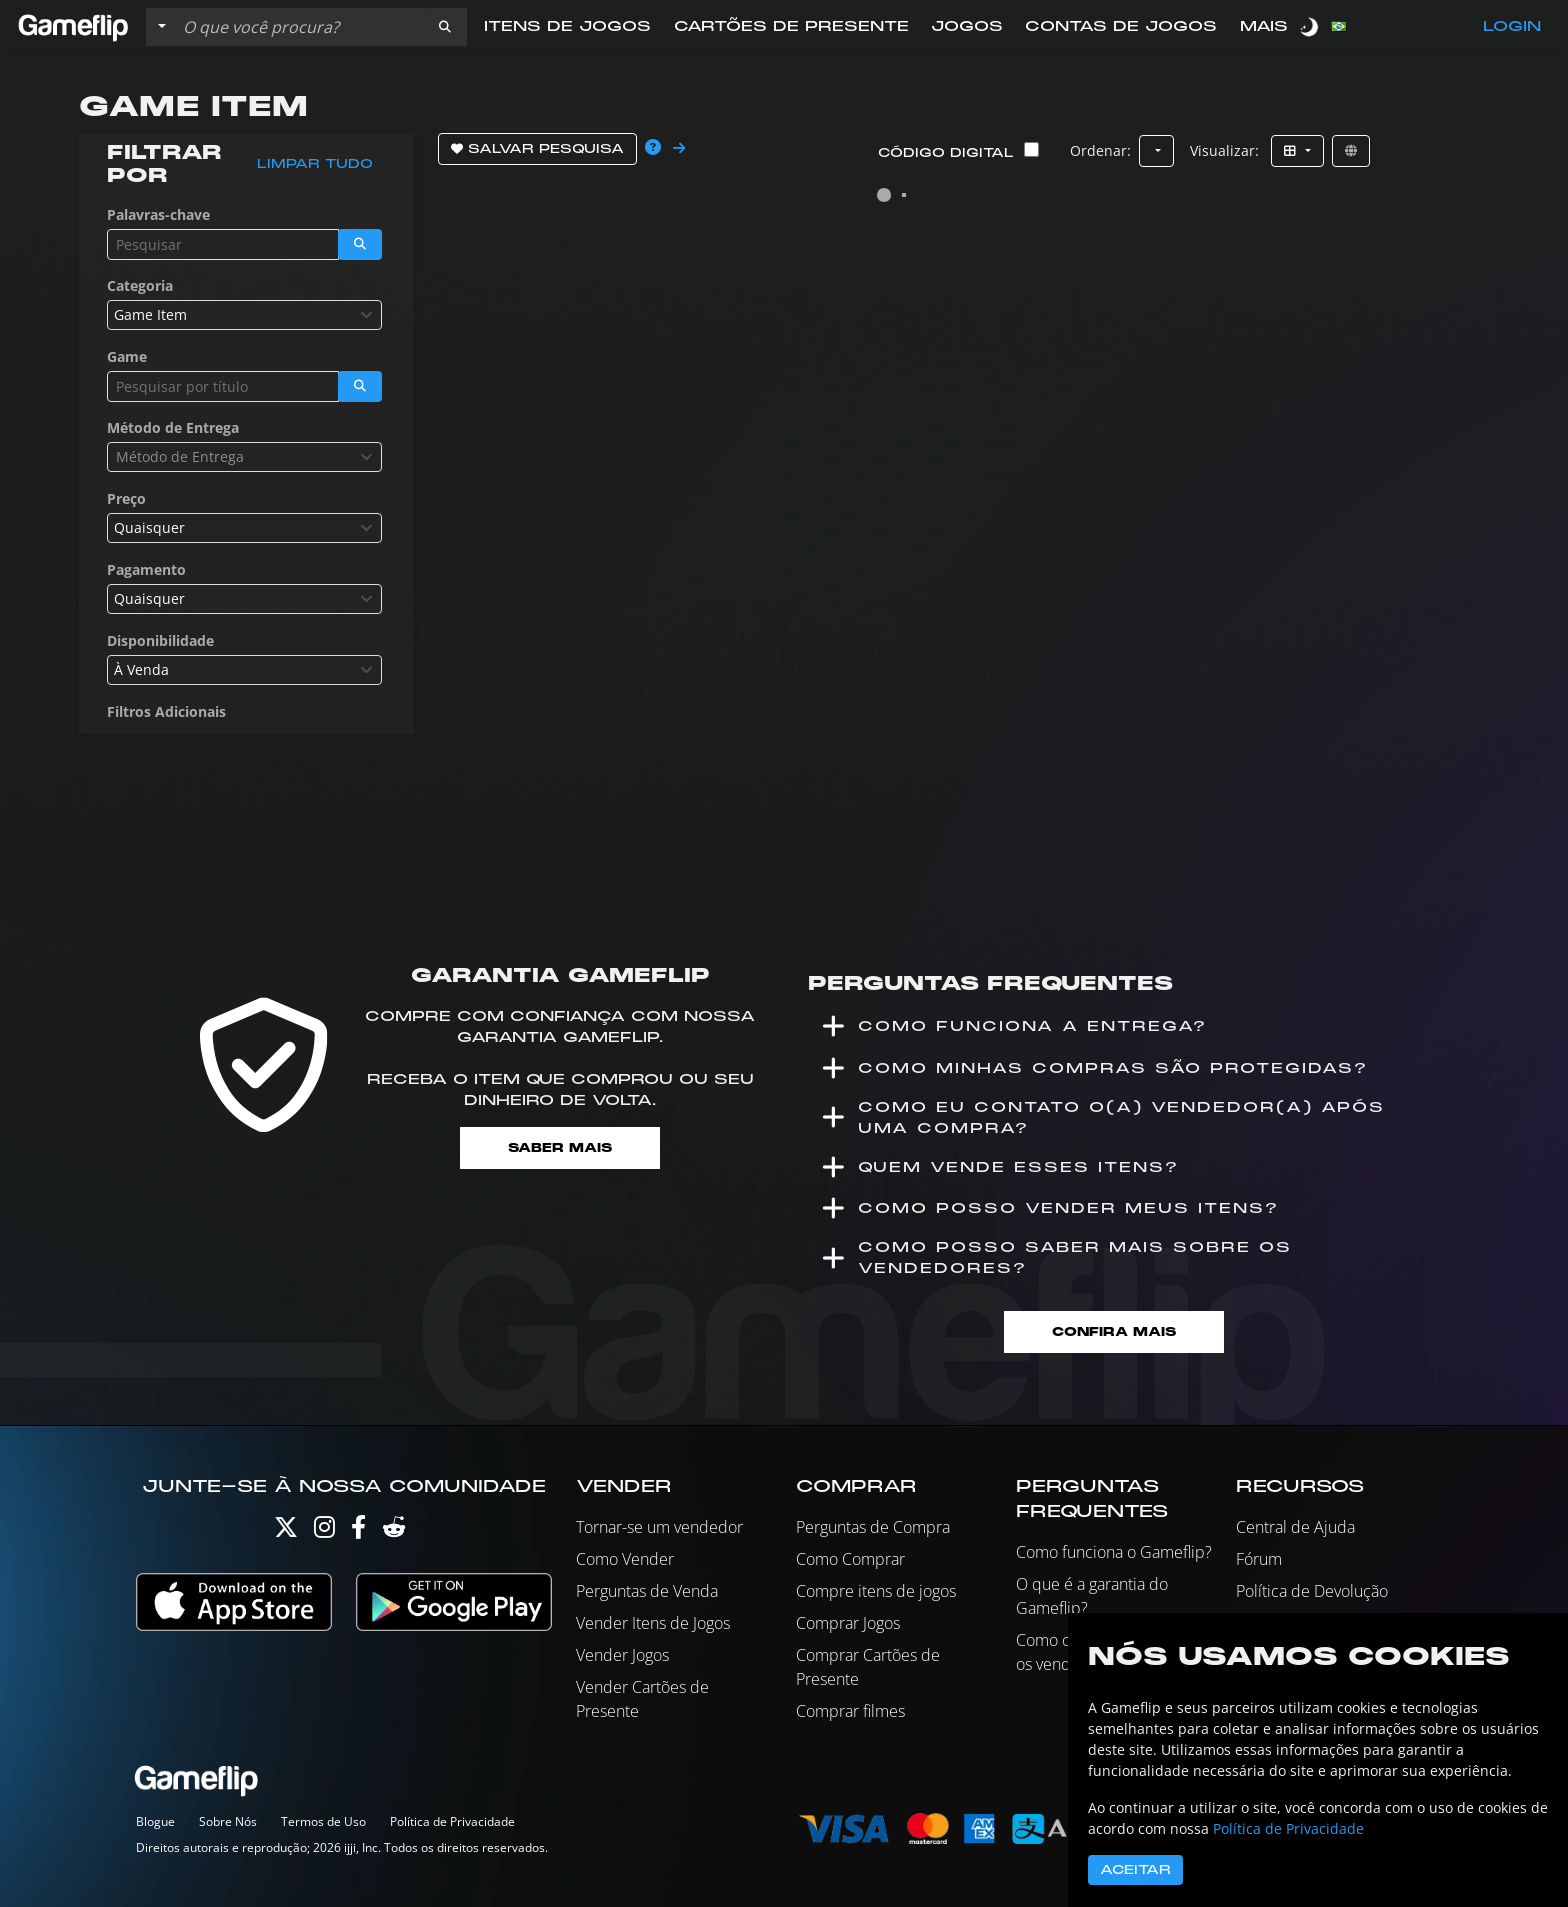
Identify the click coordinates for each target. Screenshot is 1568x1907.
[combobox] (244, 315)
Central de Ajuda (1295, 1527)
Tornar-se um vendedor (659, 1527)
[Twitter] (286, 1531)
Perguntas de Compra (873, 1527)
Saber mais (560, 1147)
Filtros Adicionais (166, 711)
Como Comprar (850, 1559)
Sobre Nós (228, 1821)
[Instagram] (324, 1531)
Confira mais (1114, 1331)
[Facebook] (358, 1531)
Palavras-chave (158, 214)
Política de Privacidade (452, 1821)
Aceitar (1135, 1870)
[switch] (1311, 26)
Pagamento (146, 569)
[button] (445, 27)
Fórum (1259, 1559)
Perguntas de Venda (647, 1591)
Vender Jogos (622, 1655)
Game (127, 356)
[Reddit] (394, 1531)
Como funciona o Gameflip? (1114, 1552)
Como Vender (625, 1559)
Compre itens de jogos (876, 1591)
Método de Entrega (173, 427)
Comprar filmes (850, 1711)
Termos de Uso (323, 1821)
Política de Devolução (1312, 1591)
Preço (126, 498)
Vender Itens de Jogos (653, 1623)
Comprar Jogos (848, 1623)
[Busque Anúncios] (299, 27)
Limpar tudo (315, 164)
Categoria (140, 285)
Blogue (155, 1821)
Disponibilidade (160, 640)
